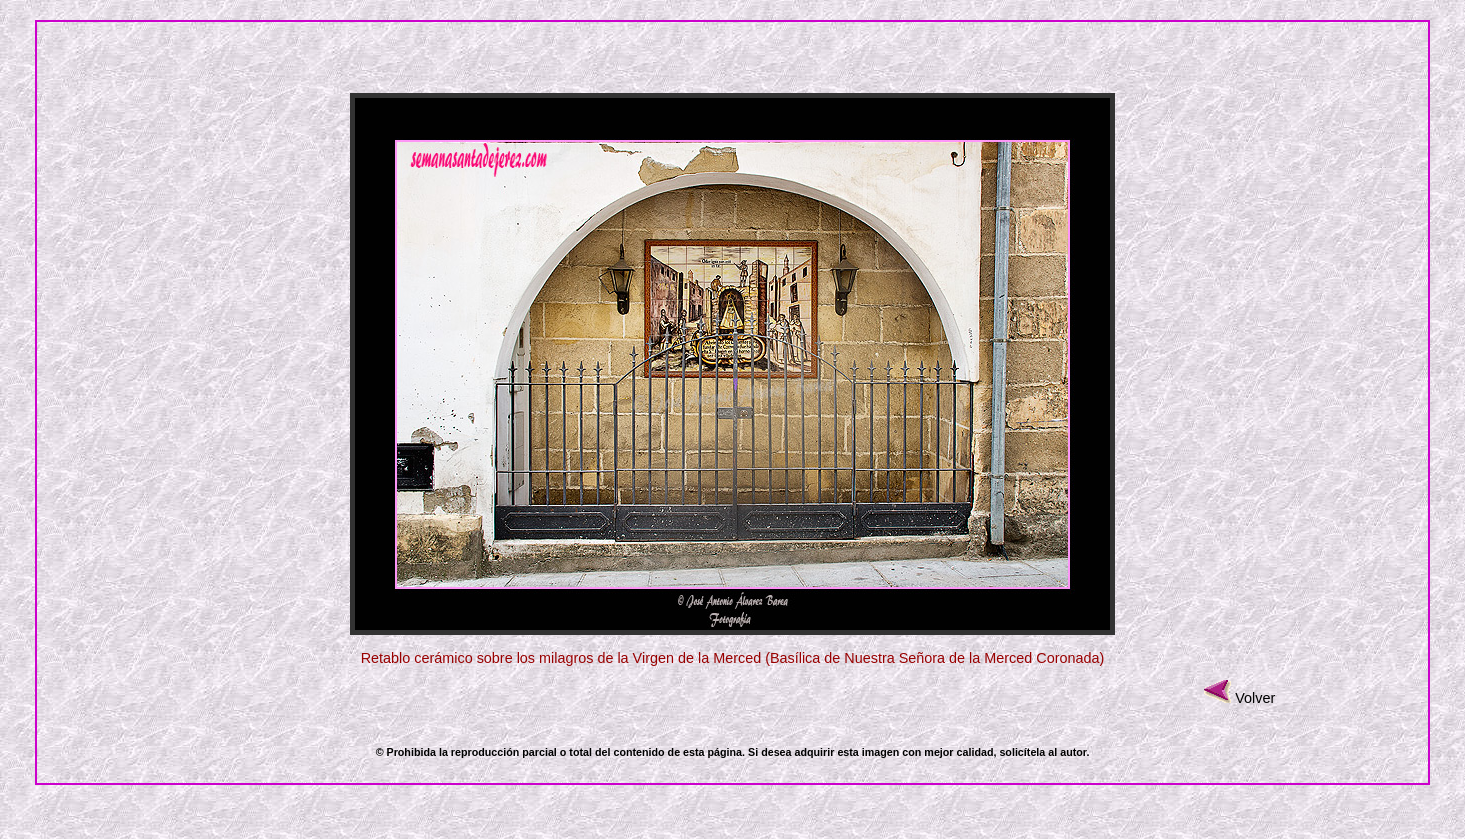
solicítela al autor (1042, 752)
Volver (1255, 698)
